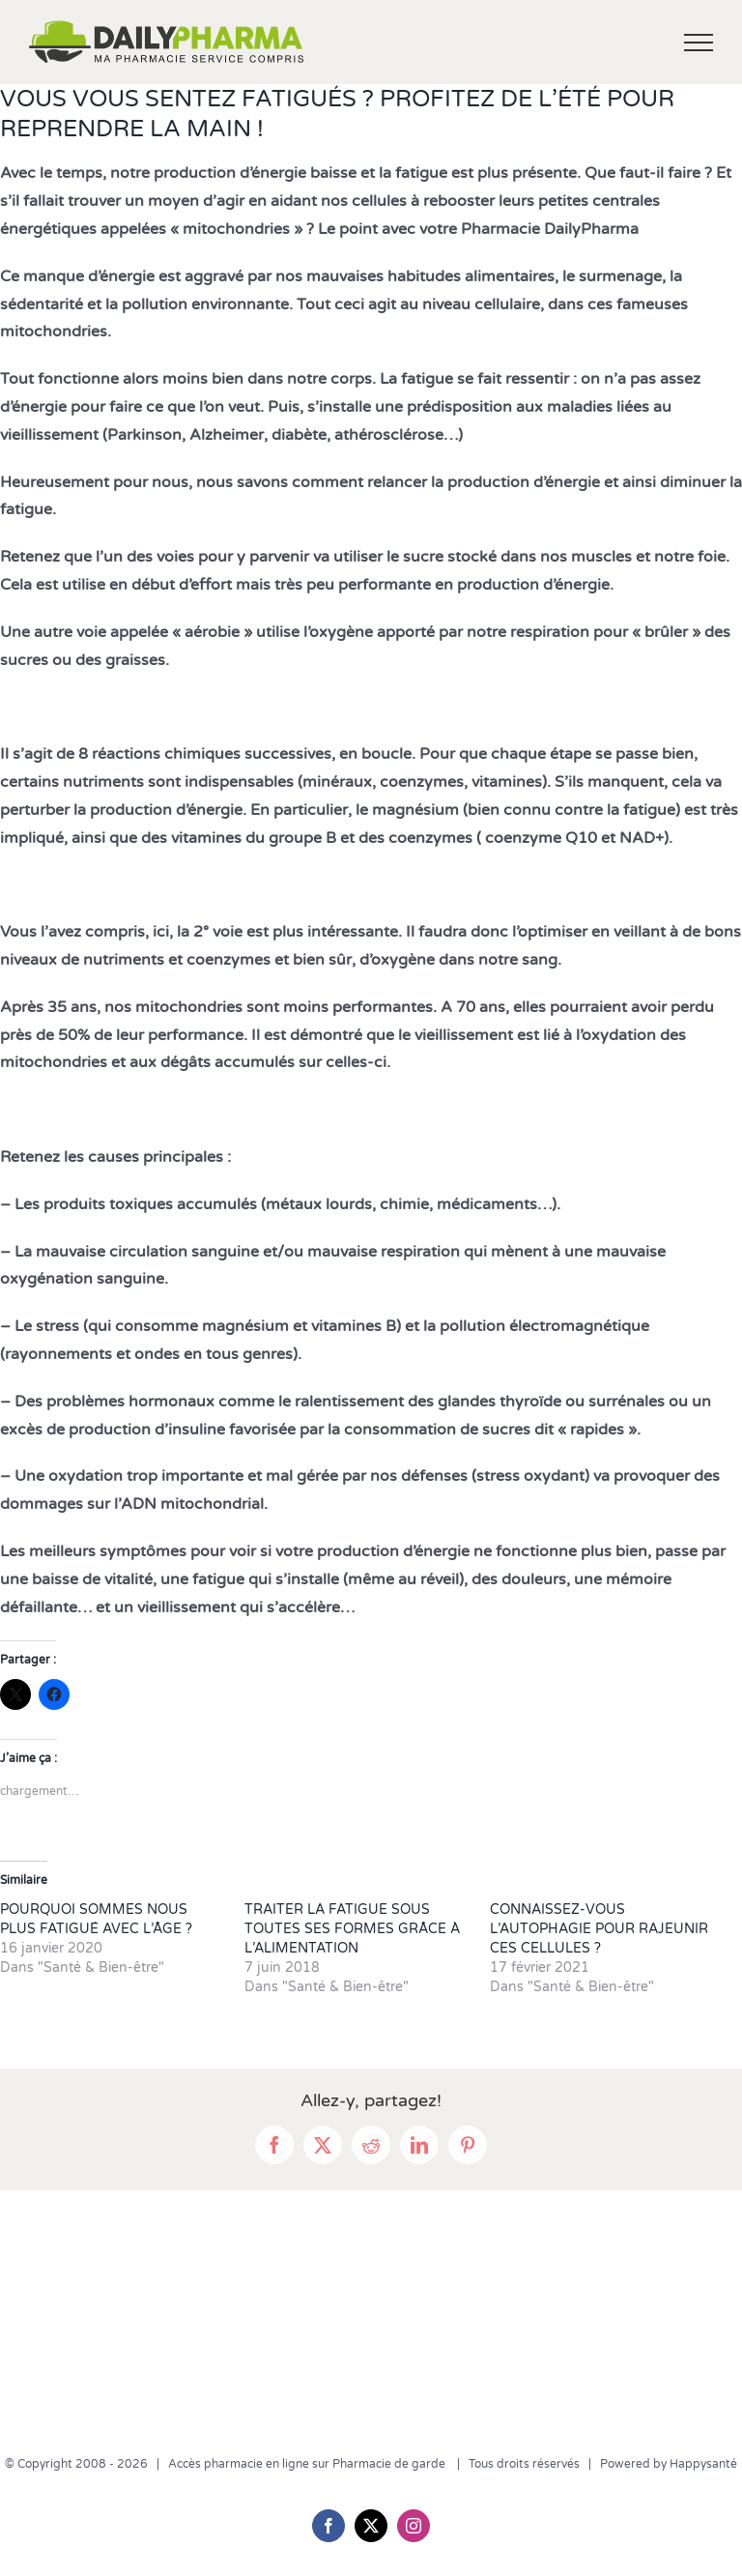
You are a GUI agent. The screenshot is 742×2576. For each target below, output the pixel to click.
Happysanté (703, 2464)
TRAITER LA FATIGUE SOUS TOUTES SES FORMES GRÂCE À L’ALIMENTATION (352, 1928)
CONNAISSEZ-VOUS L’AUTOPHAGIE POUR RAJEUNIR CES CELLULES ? (599, 1928)
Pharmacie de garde (390, 2464)
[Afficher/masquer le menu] (699, 42)
